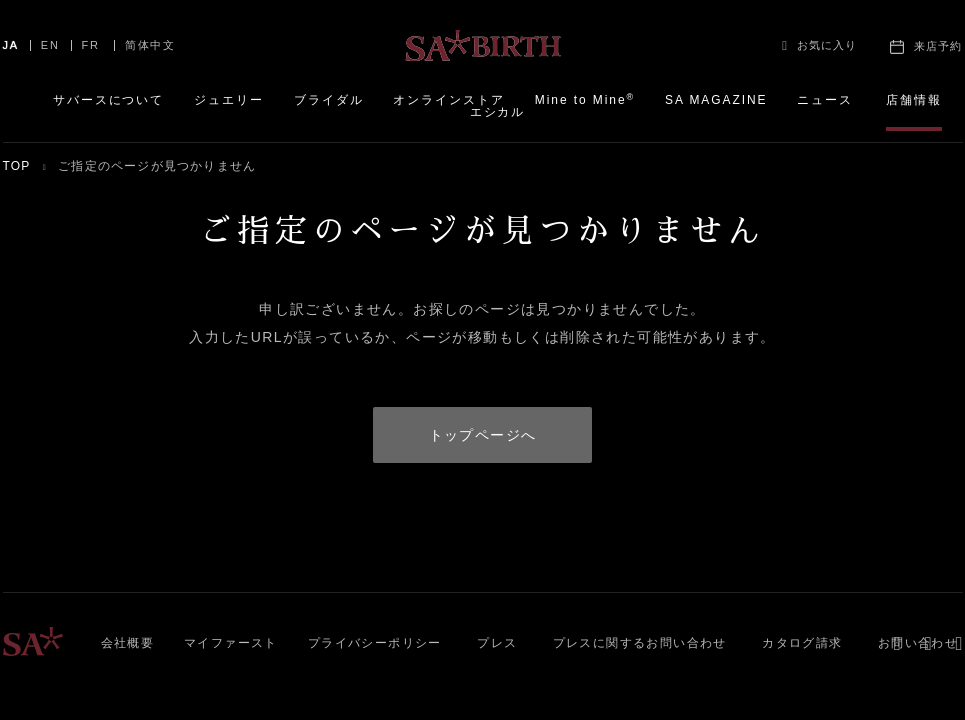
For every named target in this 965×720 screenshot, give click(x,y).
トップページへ (483, 435)
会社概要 (128, 643)
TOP (17, 166)
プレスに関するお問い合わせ (640, 643)
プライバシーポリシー (375, 643)
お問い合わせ (918, 643)
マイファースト (231, 643)
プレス (497, 643)
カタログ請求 (802, 643)
